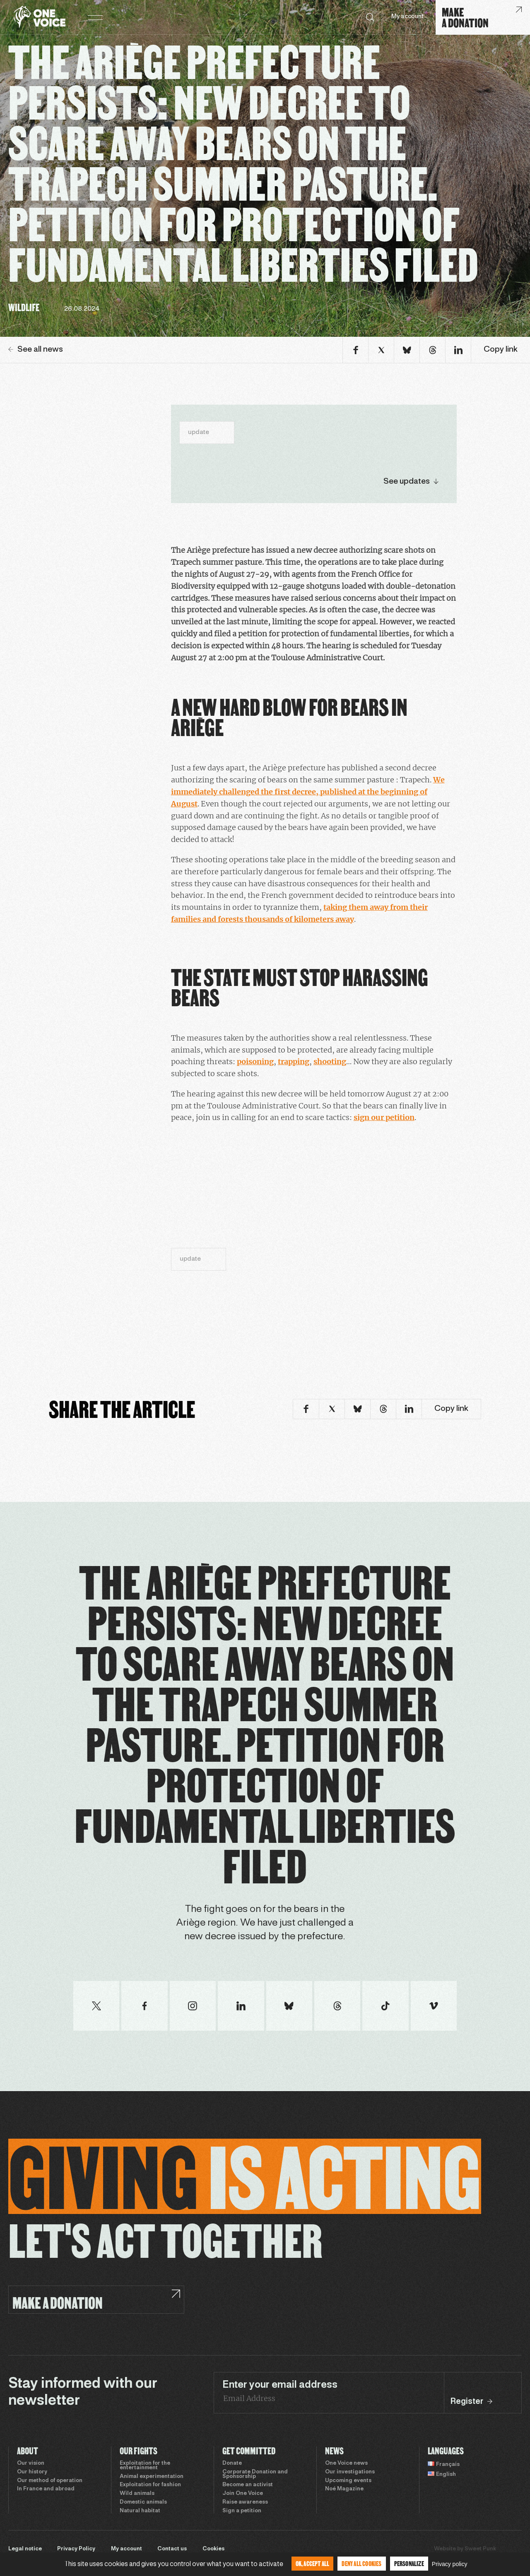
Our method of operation (49, 2480)
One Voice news (346, 2463)
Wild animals (137, 2493)
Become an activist (247, 2484)
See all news (35, 349)
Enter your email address (279, 2385)
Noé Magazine (344, 2489)
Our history (32, 2472)
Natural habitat (140, 2511)
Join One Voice (242, 2493)
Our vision (30, 2463)
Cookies (213, 2549)
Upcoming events (348, 2480)
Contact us (172, 2549)
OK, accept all (313, 2563)
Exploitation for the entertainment (145, 2465)
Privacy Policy (76, 2549)
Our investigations (350, 2472)
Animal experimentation (151, 2476)
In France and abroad (46, 2489)
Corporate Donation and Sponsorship (255, 2474)
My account (407, 16)
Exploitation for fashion (150, 2484)
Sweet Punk (480, 2549)
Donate (232, 2463)
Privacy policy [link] (449, 2564)
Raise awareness (245, 2502)
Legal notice (25, 2549)
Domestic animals (143, 2502)
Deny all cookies (361, 2563)
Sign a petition (241, 2511)
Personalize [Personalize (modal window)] (409, 2563)
